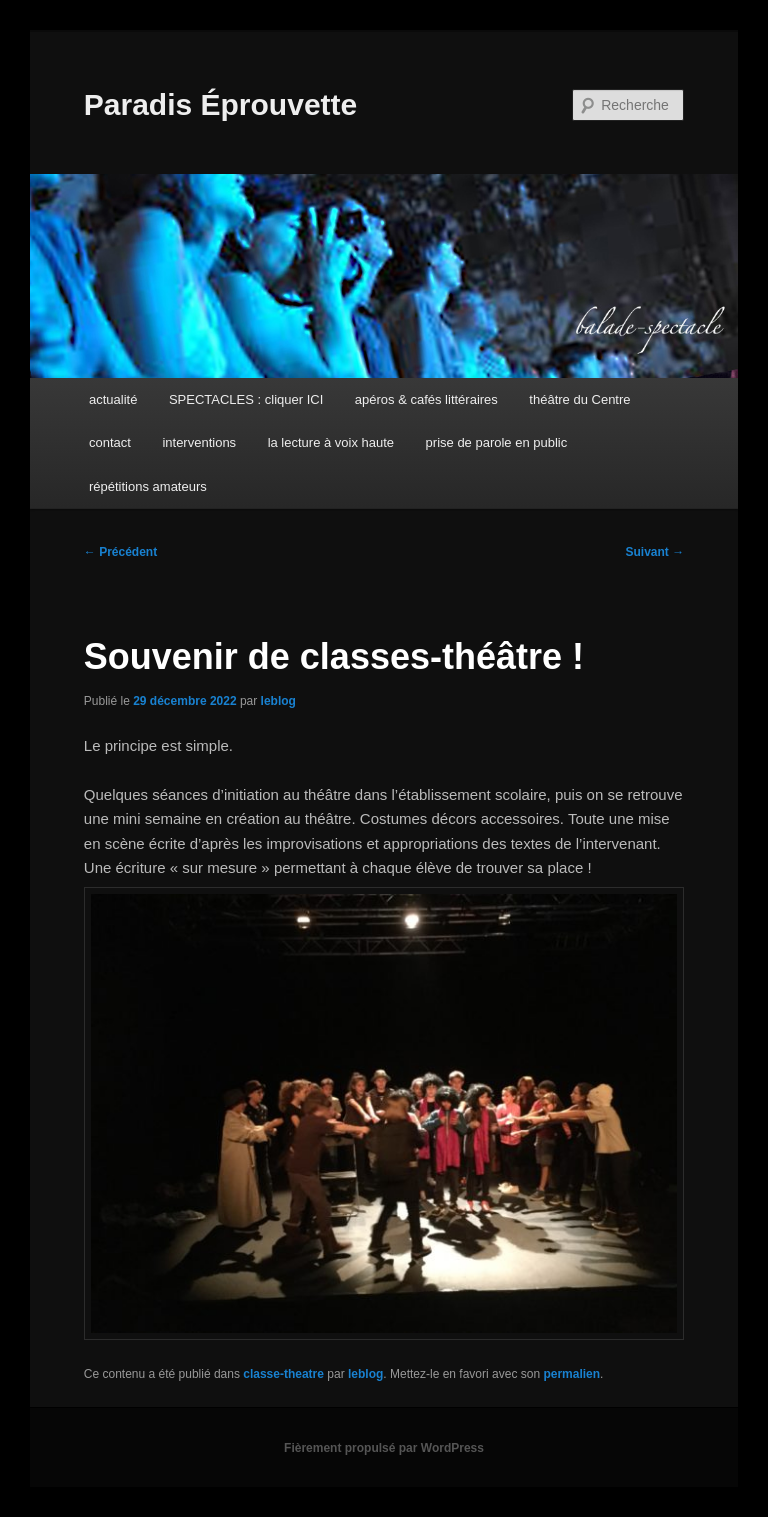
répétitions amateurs (148, 486)
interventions (199, 442)
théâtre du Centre (579, 399)
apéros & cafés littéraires (426, 399)
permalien (571, 1374)
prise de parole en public (497, 442)
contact (110, 442)
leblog (278, 701)
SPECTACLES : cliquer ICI (246, 399)
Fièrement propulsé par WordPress (384, 1448)
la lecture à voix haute (331, 442)
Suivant (655, 552)
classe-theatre (283, 1374)
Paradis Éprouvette (220, 104)
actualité (113, 399)
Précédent (120, 552)
